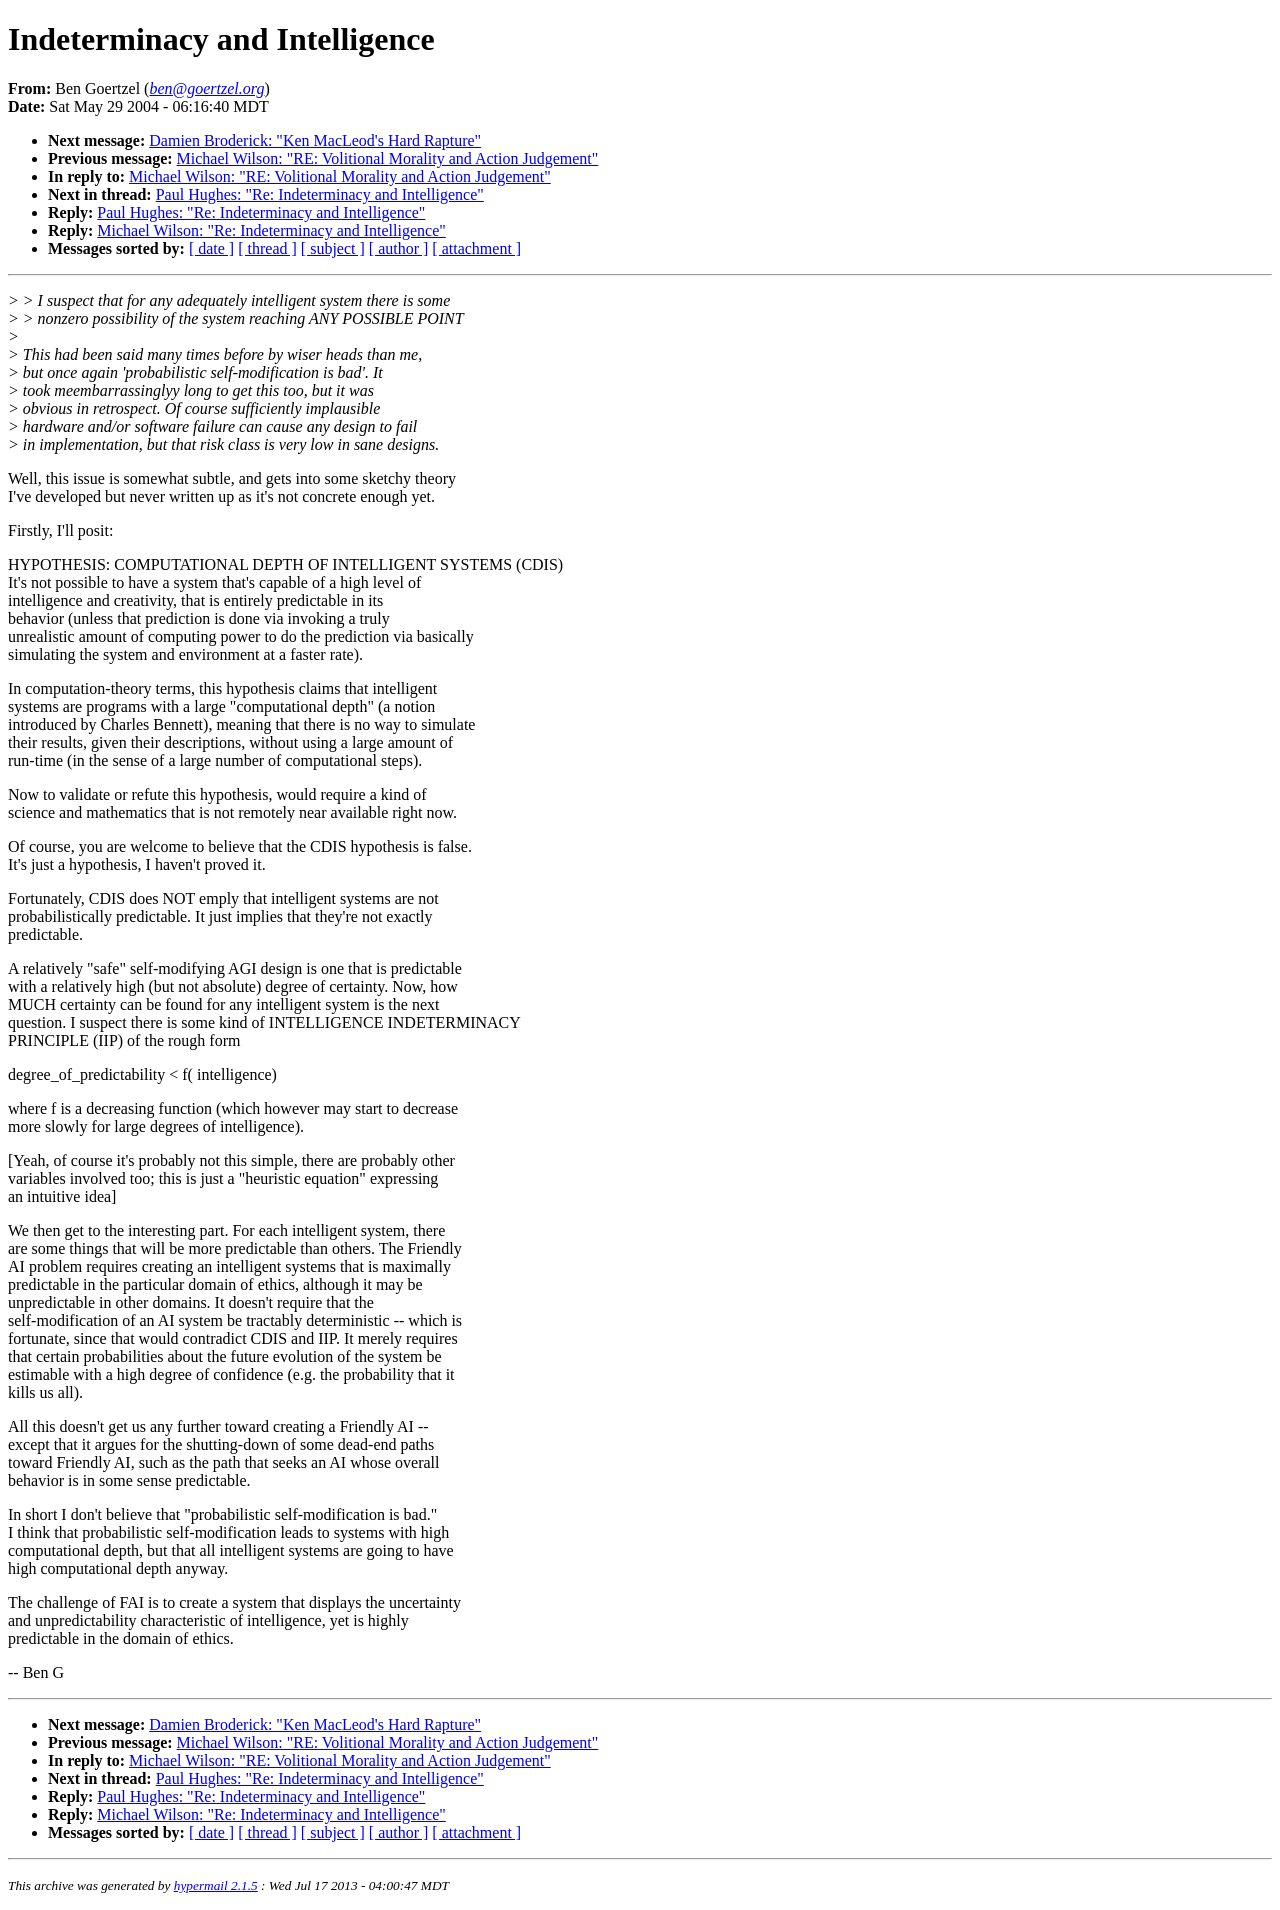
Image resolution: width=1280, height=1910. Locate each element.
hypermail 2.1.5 (216, 1885)
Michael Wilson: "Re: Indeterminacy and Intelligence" (271, 230)
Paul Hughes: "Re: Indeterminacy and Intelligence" (320, 194)
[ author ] (399, 248)
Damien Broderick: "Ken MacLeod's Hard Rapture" (315, 140)
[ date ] (211, 248)
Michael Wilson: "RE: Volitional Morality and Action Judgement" (388, 158)
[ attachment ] (476, 248)
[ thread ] (267, 248)
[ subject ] (333, 248)
